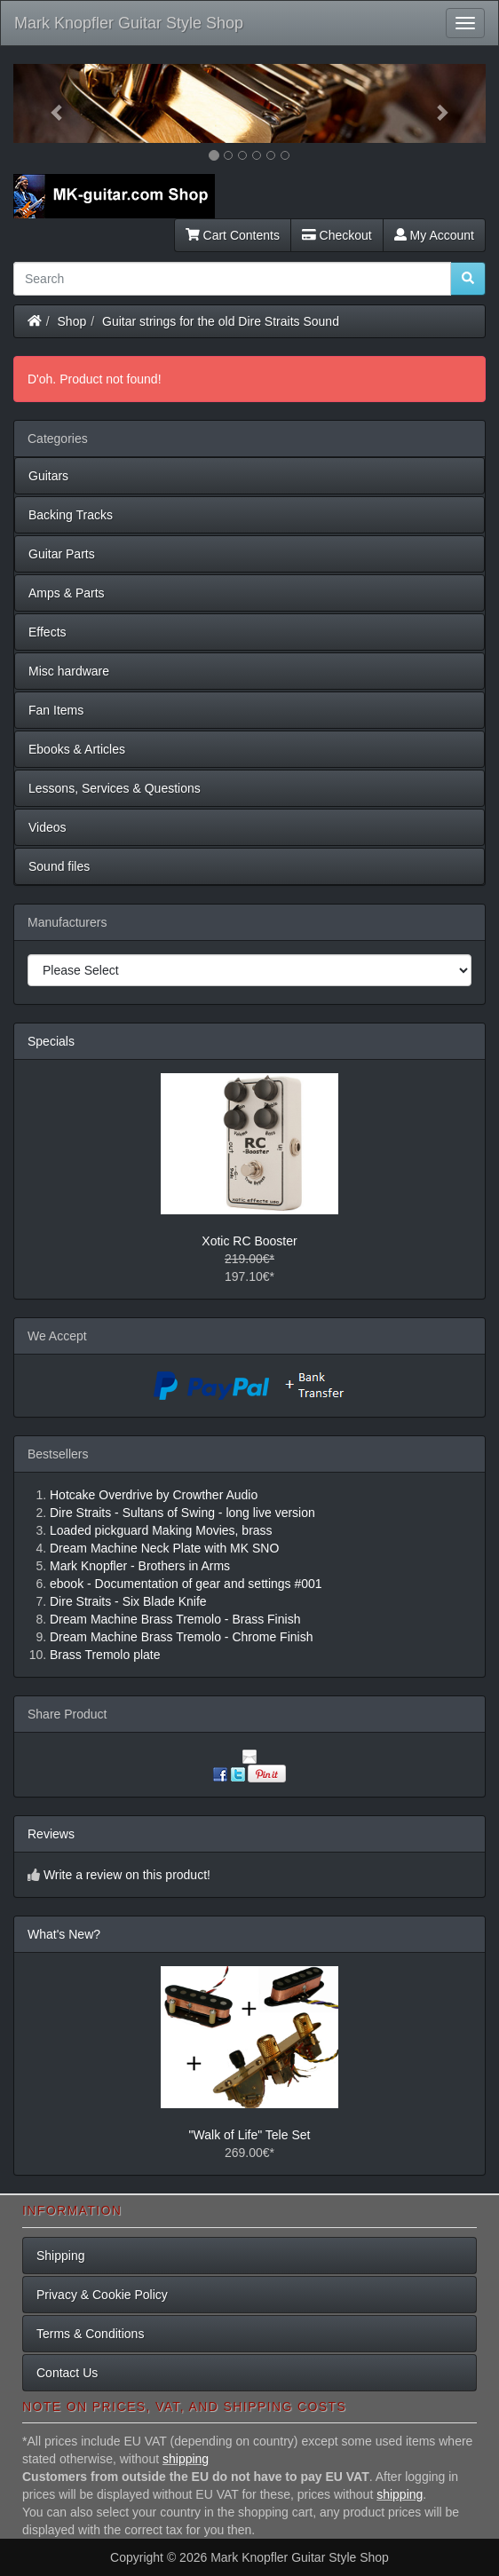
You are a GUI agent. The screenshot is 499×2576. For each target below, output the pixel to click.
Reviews (51, 1834)
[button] (48, 103)
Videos (47, 827)
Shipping (60, 2255)
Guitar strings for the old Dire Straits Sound (220, 321)
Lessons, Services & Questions (114, 788)
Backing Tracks (70, 515)
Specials (51, 1041)
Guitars (48, 476)
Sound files (59, 866)
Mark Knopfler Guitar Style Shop (128, 23)
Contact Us (67, 2373)
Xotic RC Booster (249, 1241)
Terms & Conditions (90, 2334)
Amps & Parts (66, 593)
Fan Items (55, 710)
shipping (185, 2459)
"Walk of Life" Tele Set (250, 2135)
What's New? (64, 1934)
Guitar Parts (61, 554)
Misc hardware (68, 671)
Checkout (337, 235)
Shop (72, 321)
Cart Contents (233, 235)
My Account (434, 235)
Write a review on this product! (127, 1875)
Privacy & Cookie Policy (102, 2295)
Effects (47, 632)
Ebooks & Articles (76, 749)
